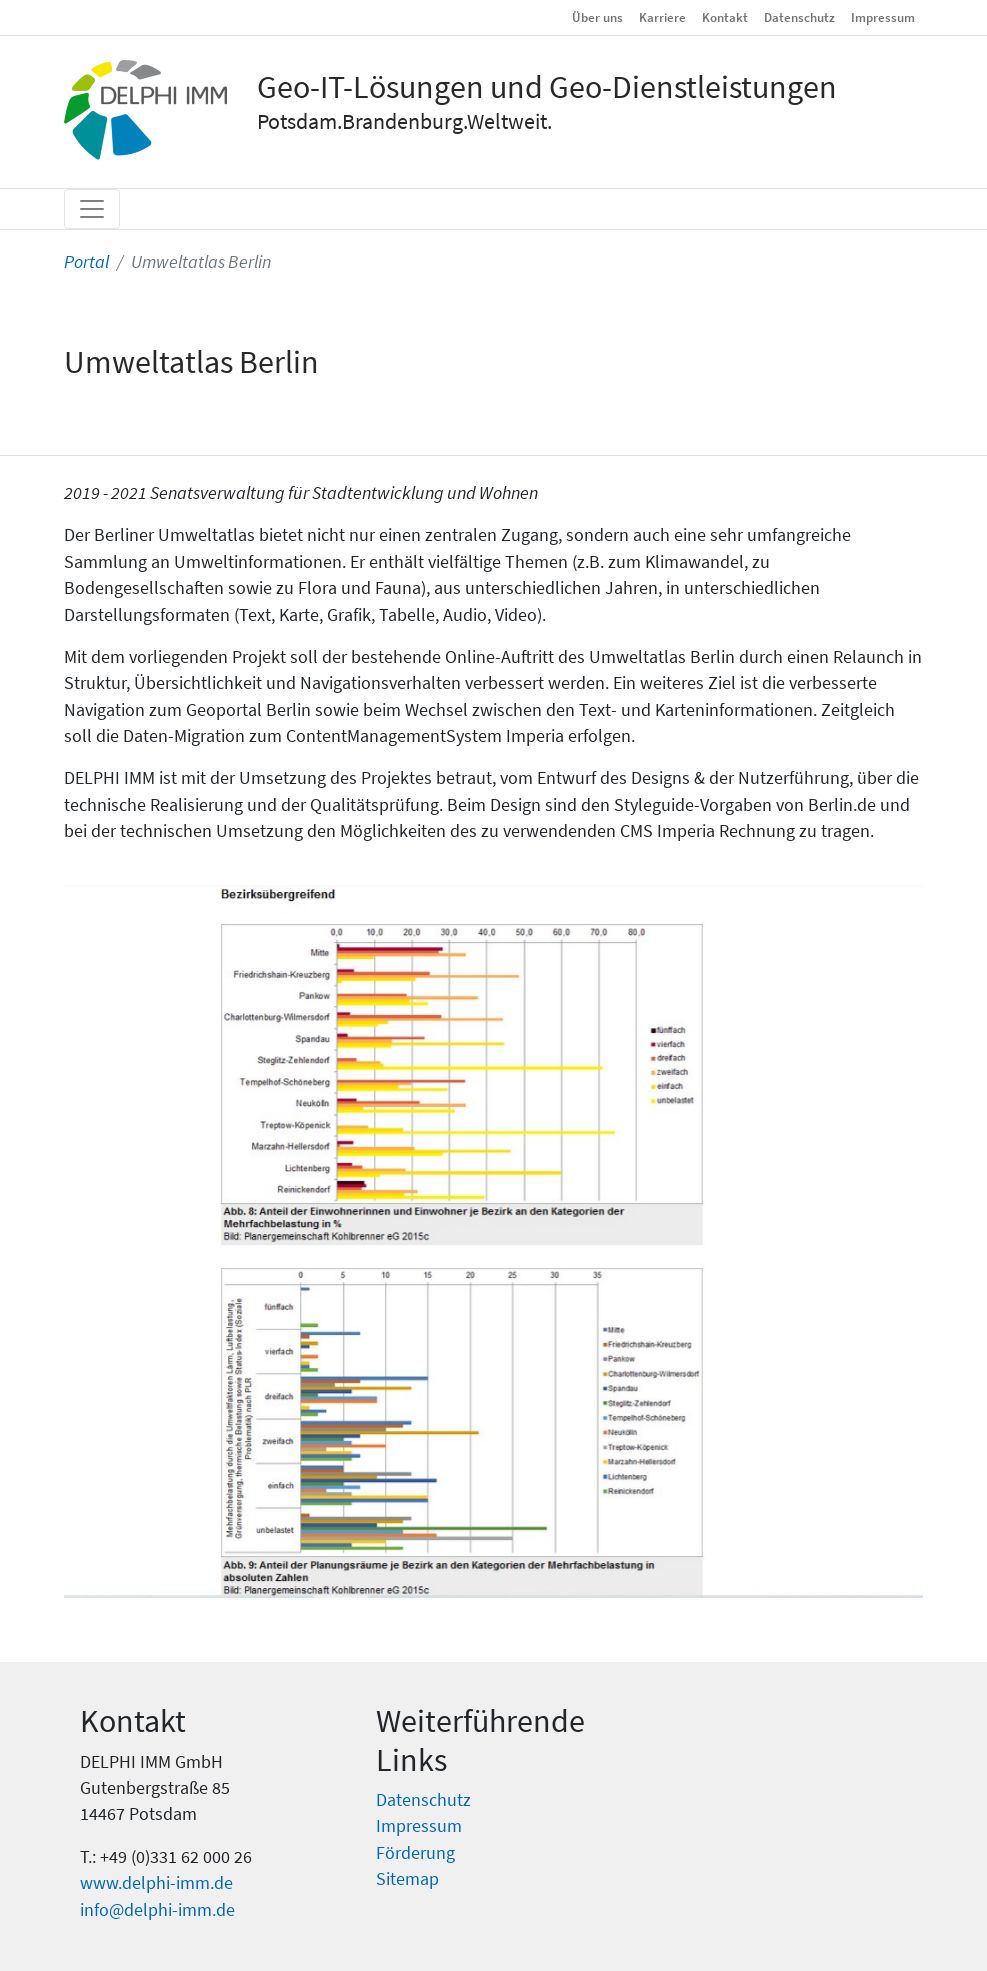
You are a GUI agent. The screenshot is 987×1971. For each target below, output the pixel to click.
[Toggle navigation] (92, 209)
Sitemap (407, 1879)
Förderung (415, 1853)
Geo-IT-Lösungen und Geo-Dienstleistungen (547, 87)
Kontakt (725, 17)
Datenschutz (799, 17)
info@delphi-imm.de (157, 1910)
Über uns (597, 17)
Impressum (883, 17)
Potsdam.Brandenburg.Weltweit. (404, 121)
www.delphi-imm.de (156, 1883)
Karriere (662, 17)
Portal (86, 262)
